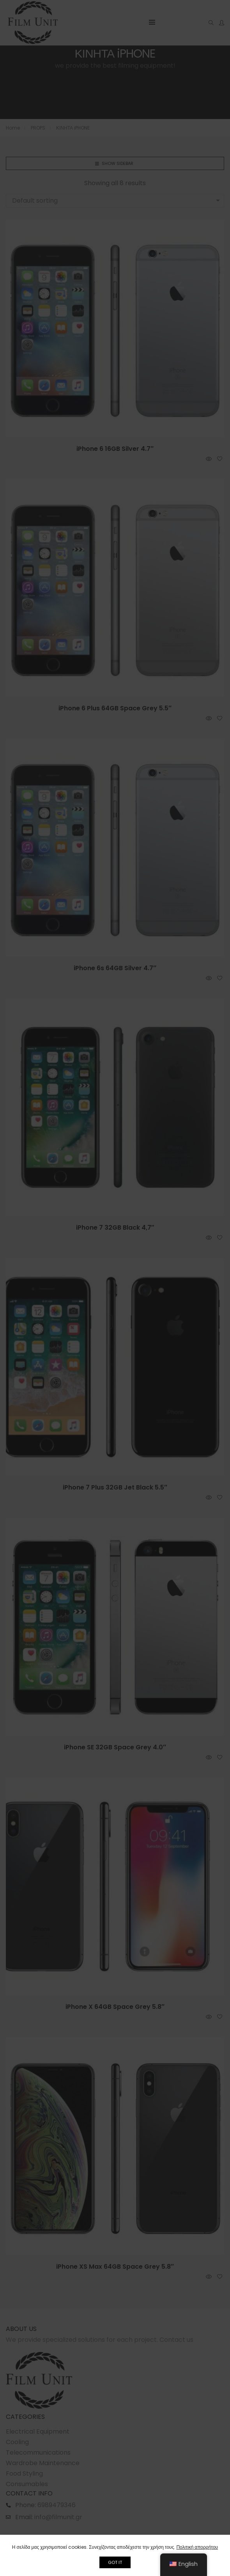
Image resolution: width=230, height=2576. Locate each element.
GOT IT (115, 2562)
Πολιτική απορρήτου (197, 2547)
